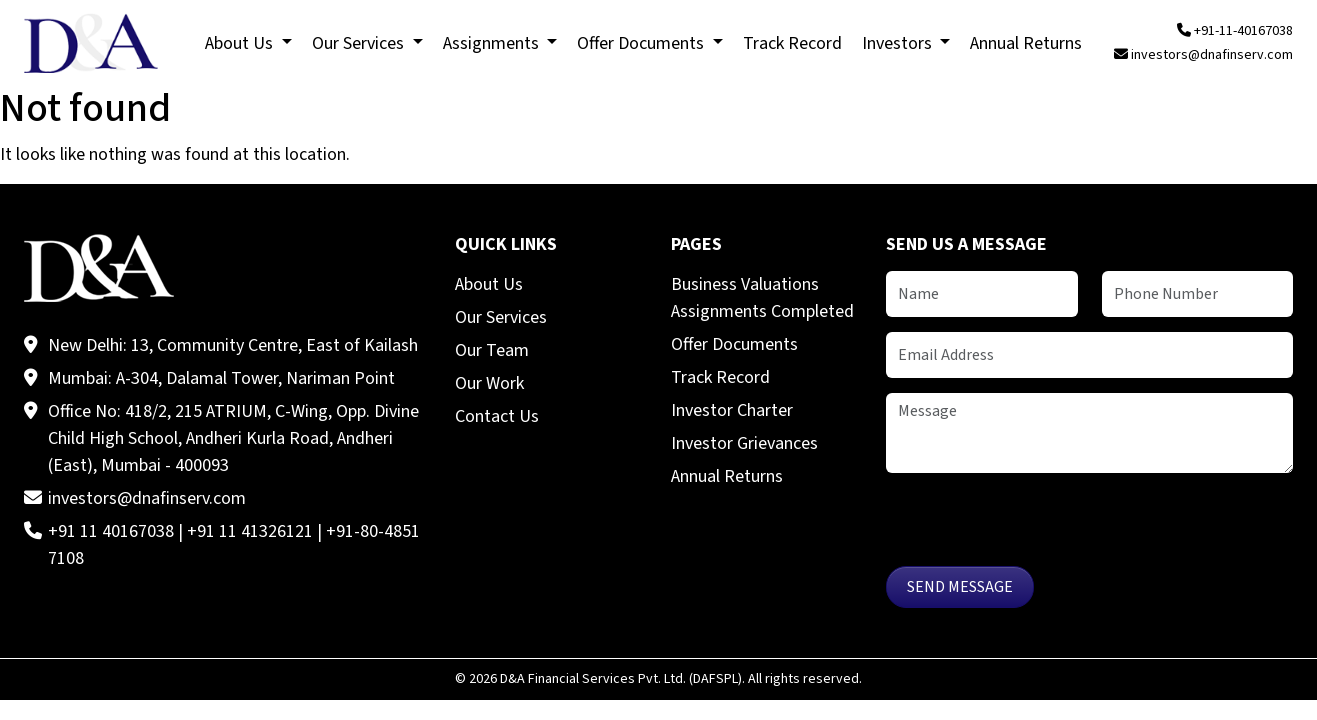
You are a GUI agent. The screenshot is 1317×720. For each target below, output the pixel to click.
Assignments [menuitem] (493, 43)
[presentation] (1038, 527)
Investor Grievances (744, 443)
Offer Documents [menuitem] (642, 43)
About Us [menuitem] (241, 43)
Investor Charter (732, 410)
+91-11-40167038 (1235, 31)
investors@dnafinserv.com (1203, 55)
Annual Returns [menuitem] (1026, 43)
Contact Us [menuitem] (497, 416)
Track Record (720, 377)
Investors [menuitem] (899, 43)
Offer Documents (734, 344)
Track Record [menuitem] (792, 43)
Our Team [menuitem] (492, 350)
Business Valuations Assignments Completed (762, 298)
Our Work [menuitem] (489, 383)
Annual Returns (727, 476)
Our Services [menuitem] (360, 43)
